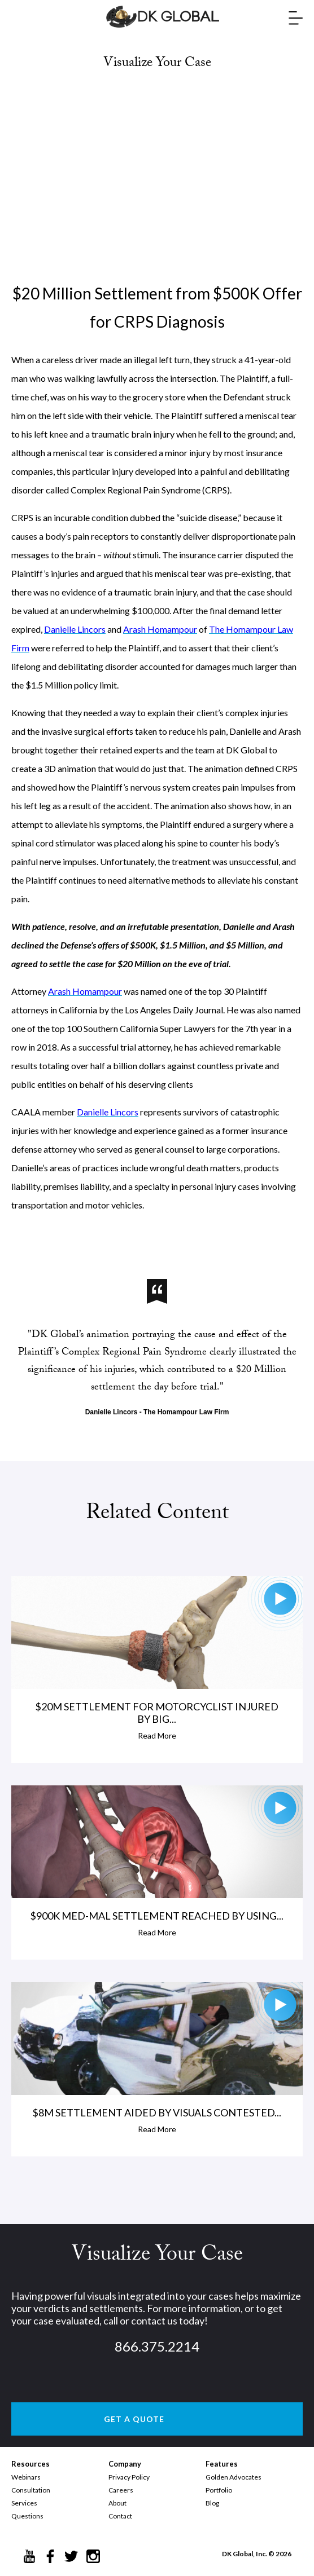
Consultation (30, 2490)
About (117, 2503)
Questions (27, 2516)
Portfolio (219, 2490)
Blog (212, 2503)
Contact (120, 2516)
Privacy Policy (129, 2477)
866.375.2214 (157, 2346)
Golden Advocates (233, 2477)
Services (24, 2503)
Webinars (26, 2477)
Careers (120, 2490)
